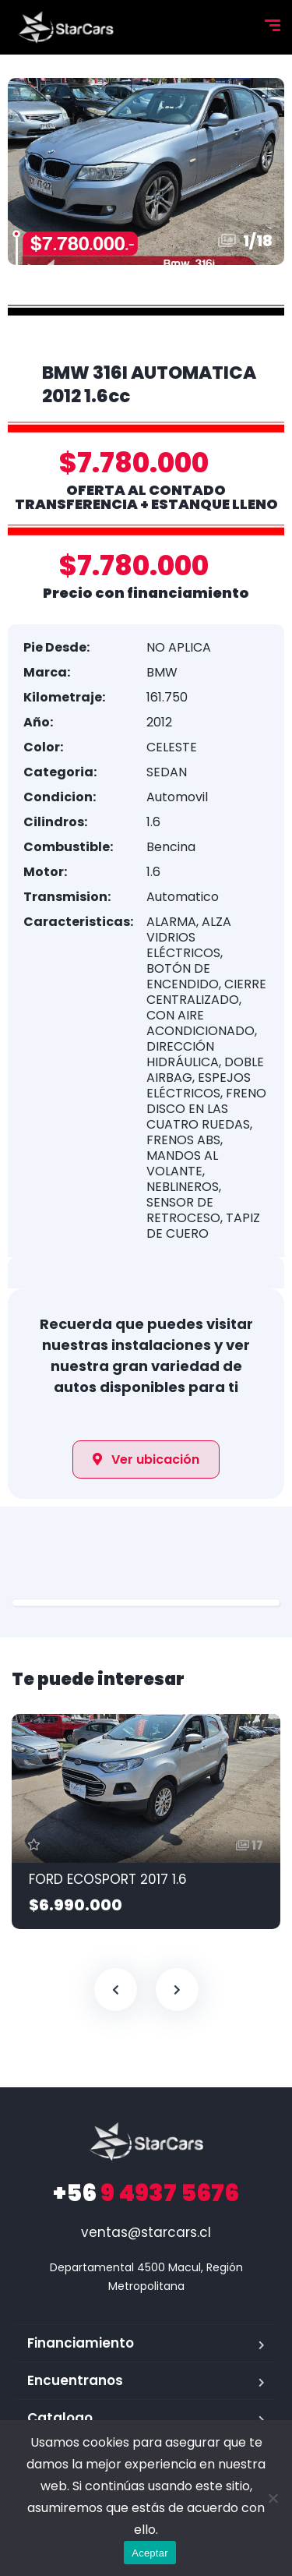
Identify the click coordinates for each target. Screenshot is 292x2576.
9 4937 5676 (146, 2193)
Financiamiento (80, 2343)
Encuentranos (75, 2380)
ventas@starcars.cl (146, 2232)
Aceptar (150, 2553)
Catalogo (60, 2417)
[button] (146, 1459)
